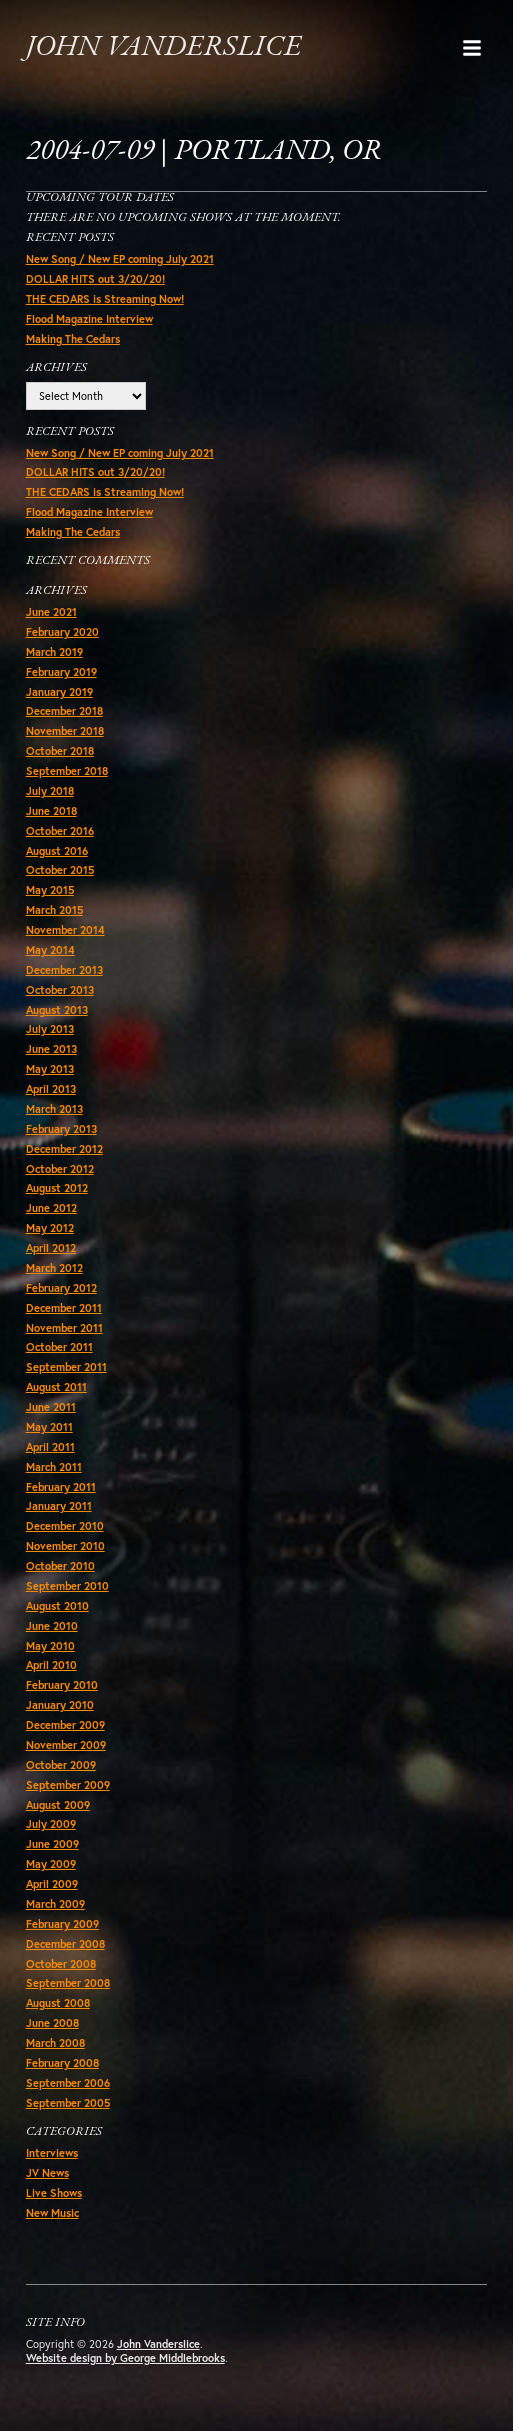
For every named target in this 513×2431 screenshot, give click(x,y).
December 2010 (65, 1526)
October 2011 (59, 1347)
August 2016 (57, 851)
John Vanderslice (163, 47)
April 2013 (51, 1089)
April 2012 (51, 1248)
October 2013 (60, 990)
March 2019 (54, 652)
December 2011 (64, 1308)
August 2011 (56, 1387)
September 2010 (67, 1586)
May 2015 (50, 890)
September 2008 (68, 1983)
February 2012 (61, 1288)
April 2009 (52, 1884)
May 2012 (50, 1228)
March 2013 (54, 1109)
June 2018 (51, 811)
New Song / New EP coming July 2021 (120, 259)
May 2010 (50, 1646)
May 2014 (50, 950)
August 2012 (57, 1188)
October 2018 (60, 751)
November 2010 (65, 1546)
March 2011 (54, 1467)
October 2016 (60, 831)
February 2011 (61, 1487)
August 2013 (57, 1010)
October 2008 (61, 1964)
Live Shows (54, 2193)
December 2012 (64, 1149)
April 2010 (51, 1665)
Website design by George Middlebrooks (125, 2358)
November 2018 (65, 731)
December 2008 (65, 1944)
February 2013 (61, 1129)
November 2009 (66, 1745)
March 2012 (54, 1268)
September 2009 (68, 1785)
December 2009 (65, 1725)
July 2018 (50, 791)
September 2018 (67, 771)
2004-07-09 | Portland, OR (204, 151)
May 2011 (49, 1427)
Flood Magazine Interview (89, 319)
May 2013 (50, 1069)
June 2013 (51, 1049)
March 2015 (54, 910)
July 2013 (50, 1029)
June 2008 (52, 2023)
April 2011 (50, 1447)
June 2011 (51, 1407)
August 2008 (58, 2003)
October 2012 (60, 1169)
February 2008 (62, 2063)
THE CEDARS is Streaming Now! (105, 299)
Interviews (52, 2153)
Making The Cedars (73, 339)
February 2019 (61, 672)
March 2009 (55, 1904)
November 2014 (65, 930)
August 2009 (58, 1805)
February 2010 (62, 1685)
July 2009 (51, 1824)
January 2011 (59, 1506)
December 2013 (64, 970)
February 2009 (62, 1924)
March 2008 (55, 2043)
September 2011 (66, 1367)
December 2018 (64, 711)
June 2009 (52, 1844)
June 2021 (51, 612)
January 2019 (59, 692)
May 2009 (51, 1864)
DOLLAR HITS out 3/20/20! (95, 279)
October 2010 (60, 1566)
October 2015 (60, 870)
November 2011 (64, 1328)
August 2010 (57, 1606)
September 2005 (68, 2103)
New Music (52, 2213)
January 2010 (60, 1705)
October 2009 (61, 1765)
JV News (47, 2173)
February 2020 (62, 632)
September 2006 (68, 2083)
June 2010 (52, 1626)
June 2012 (51, 1208)
